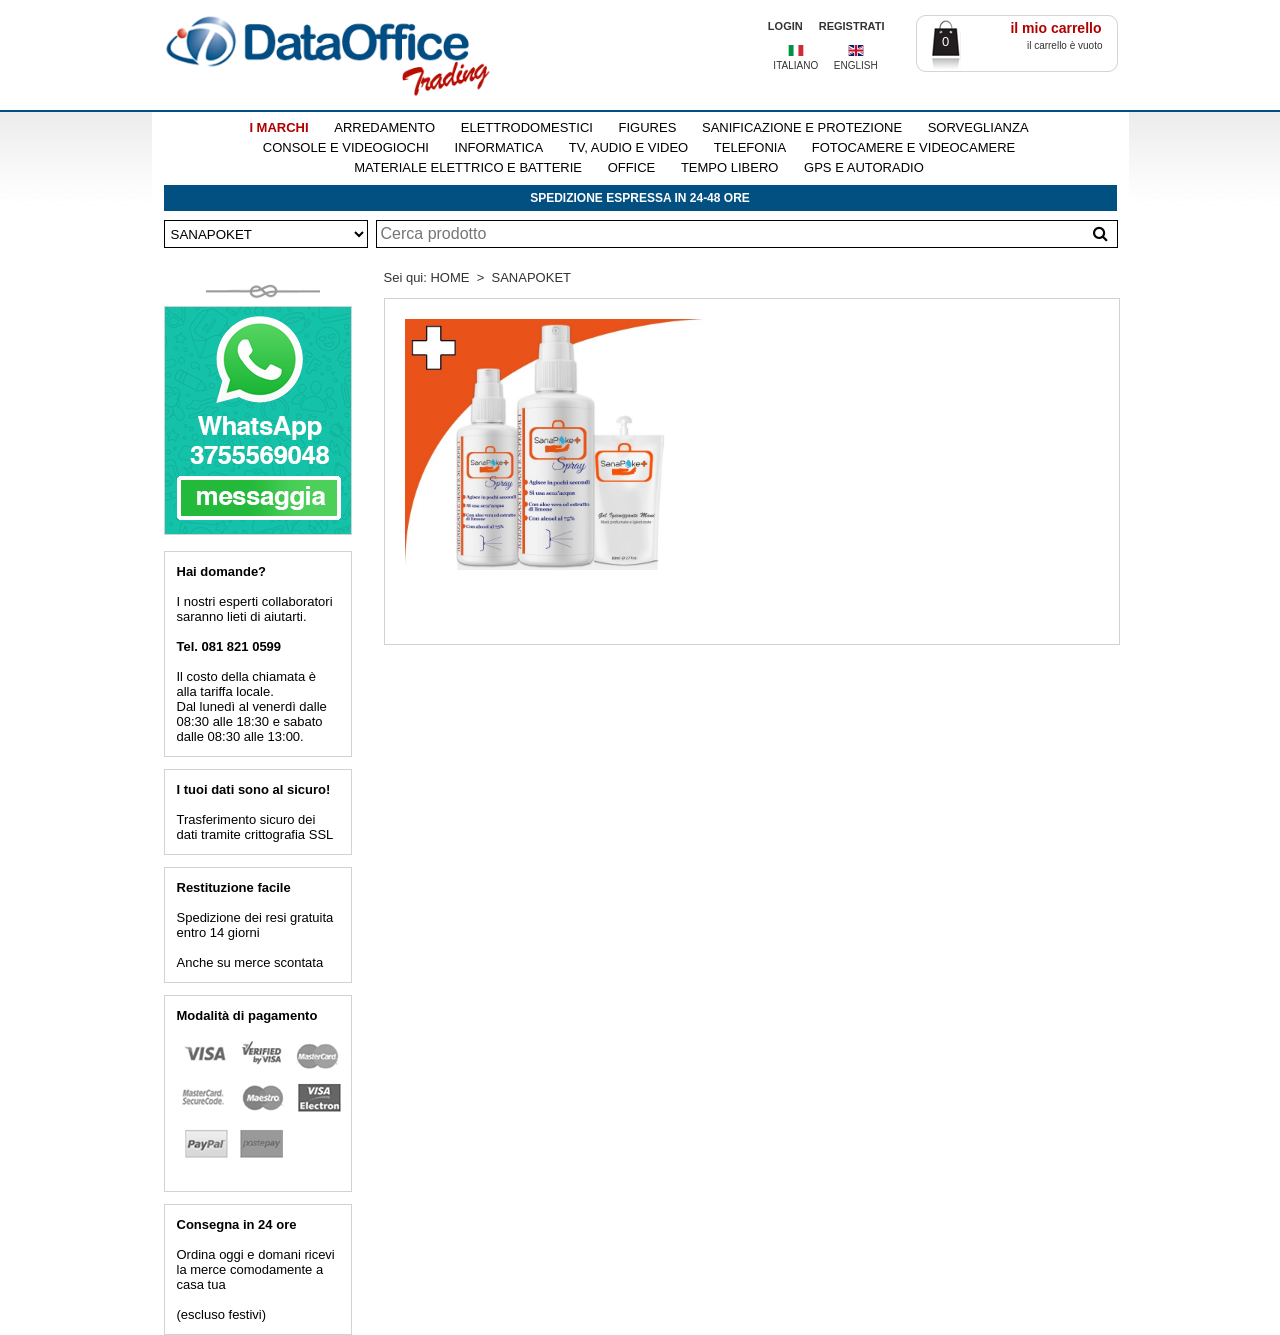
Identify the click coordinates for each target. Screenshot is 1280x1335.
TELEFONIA (750, 147)
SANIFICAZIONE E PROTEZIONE (802, 127)
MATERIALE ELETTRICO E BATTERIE (468, 167)
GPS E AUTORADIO (864, 167)
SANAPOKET (531, 277)
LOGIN (785, 26)
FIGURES (648, 127)
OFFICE (632, 167)
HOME (449, 277)
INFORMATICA (499, 147)
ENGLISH (856, 65)
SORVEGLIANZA (978, 127)
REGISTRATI (852, 26)
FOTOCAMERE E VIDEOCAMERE (913, 147)
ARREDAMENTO (384, 127)
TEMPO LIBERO (730, 167)
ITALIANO (795, 65)
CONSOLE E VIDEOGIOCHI (346, 147)
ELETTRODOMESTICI (527, 127)
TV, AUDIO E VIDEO (628, 147)
